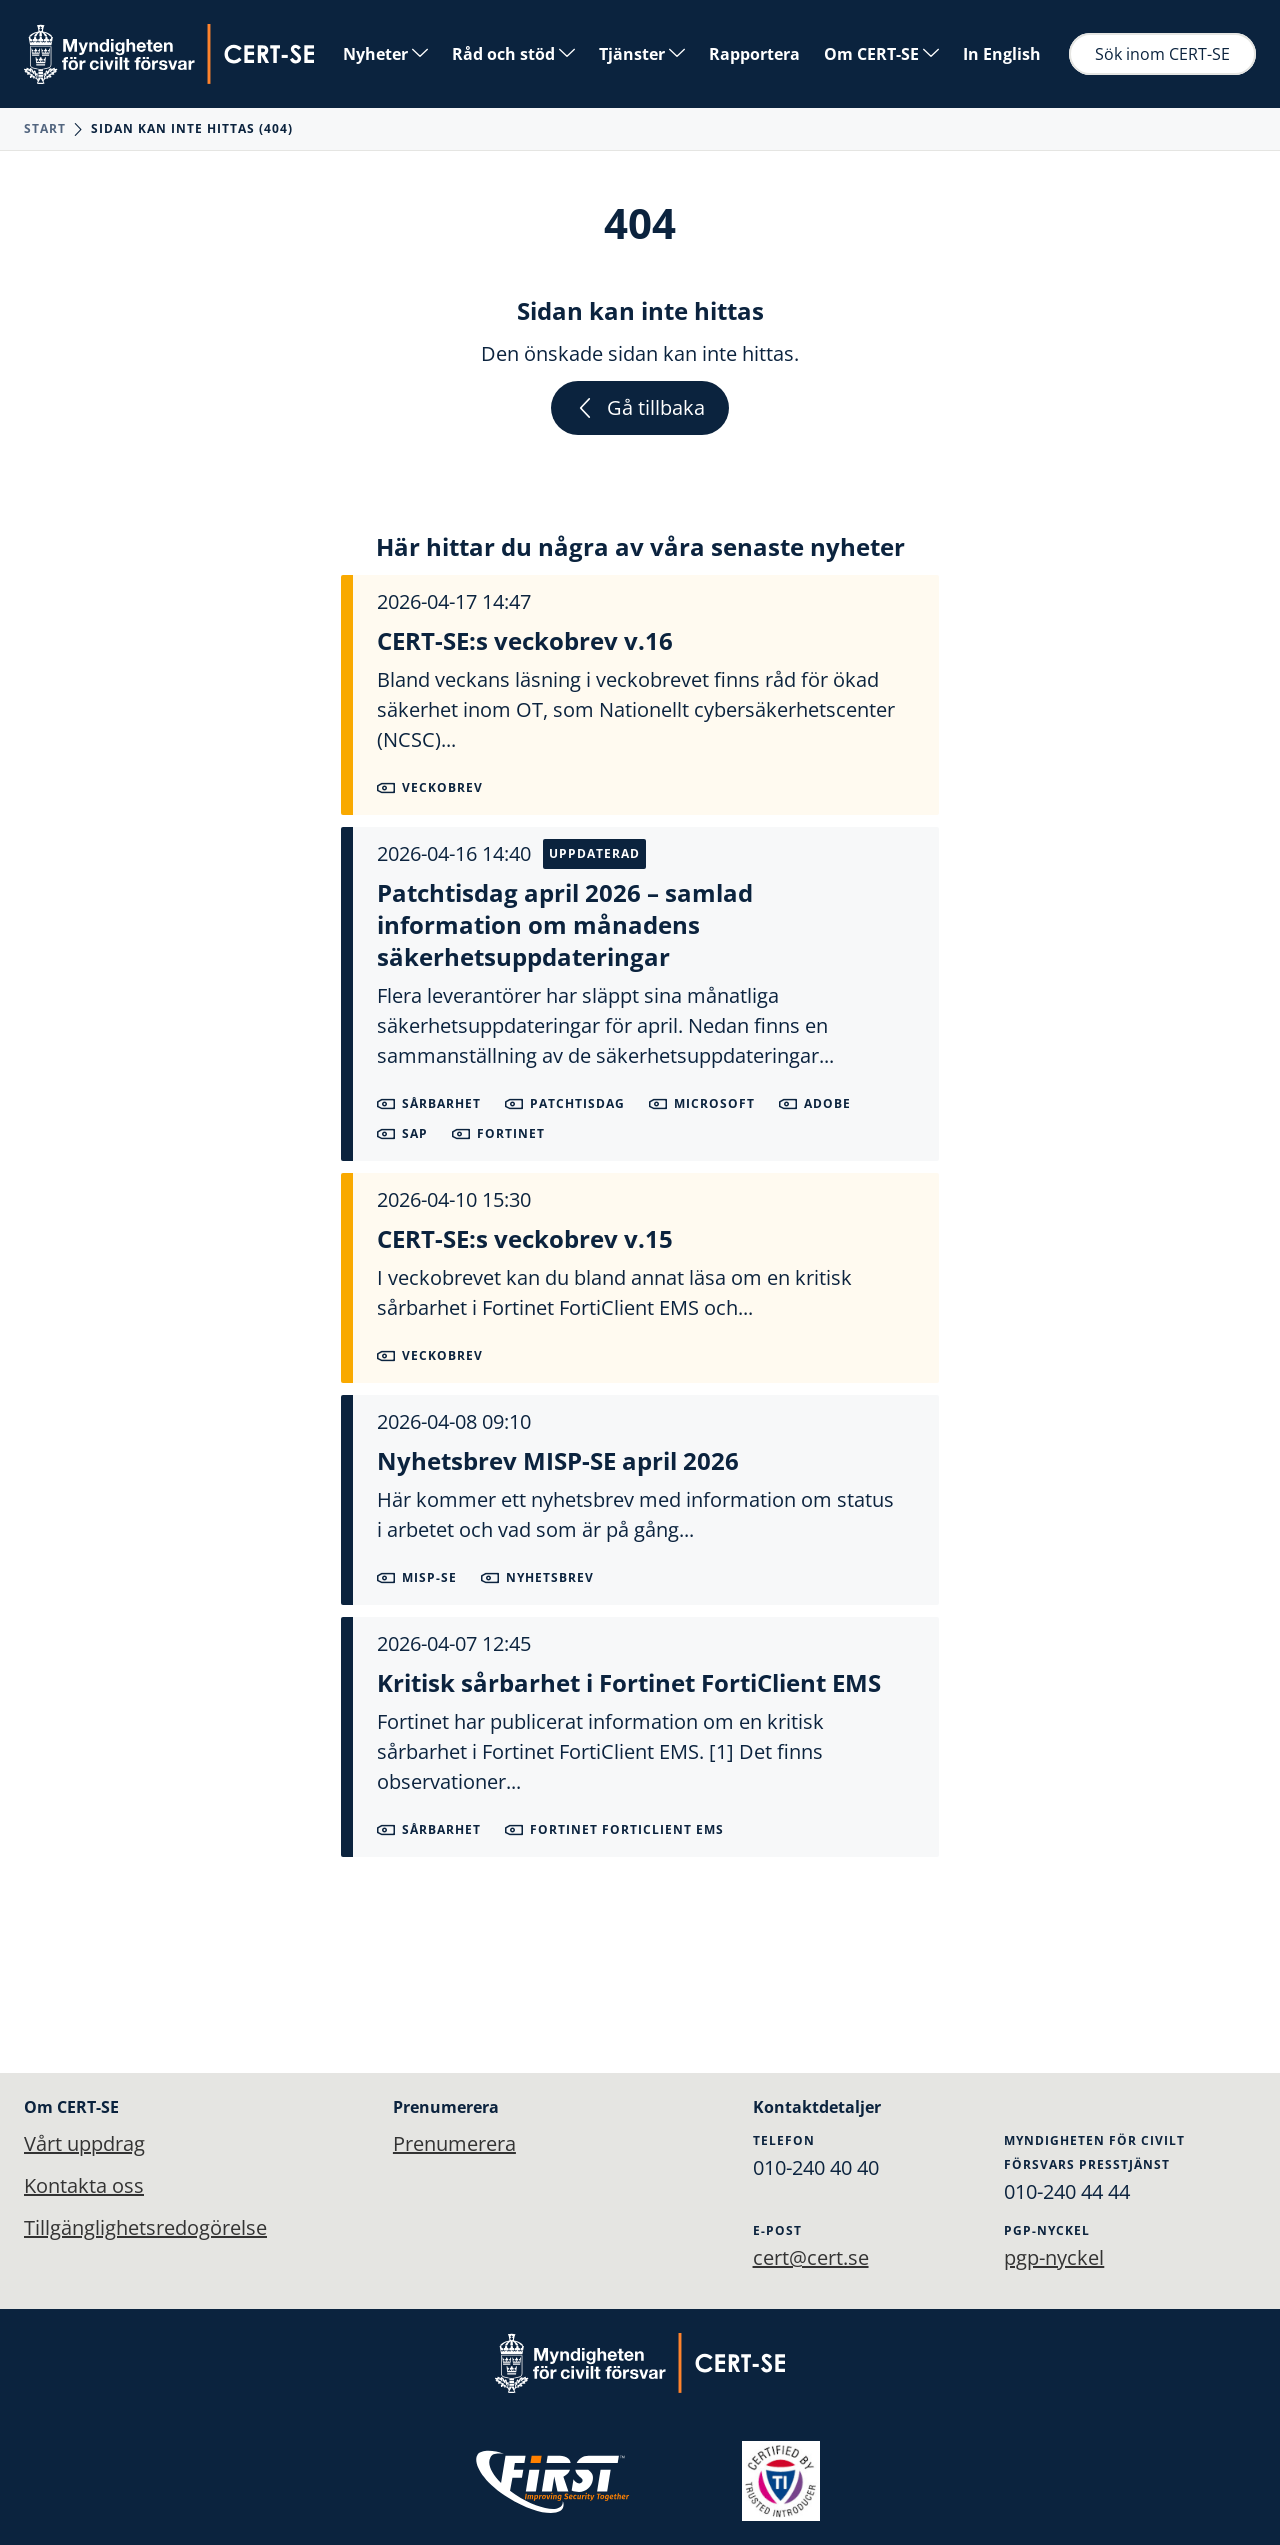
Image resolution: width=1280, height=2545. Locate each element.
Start (45, 128)
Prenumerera (454, 2143)
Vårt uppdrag (84, 2143)
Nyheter (385, 54)
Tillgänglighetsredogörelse (145, 2227)
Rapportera (754, 54)
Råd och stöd (513, 54)
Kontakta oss (84, 2185)
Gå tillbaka (640, 407)
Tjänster (642, 54)
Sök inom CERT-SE (1162, 54)
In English (1002, 54)
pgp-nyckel (1054, 2257)
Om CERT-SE (881, 54)
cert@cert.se (811, 2257)
